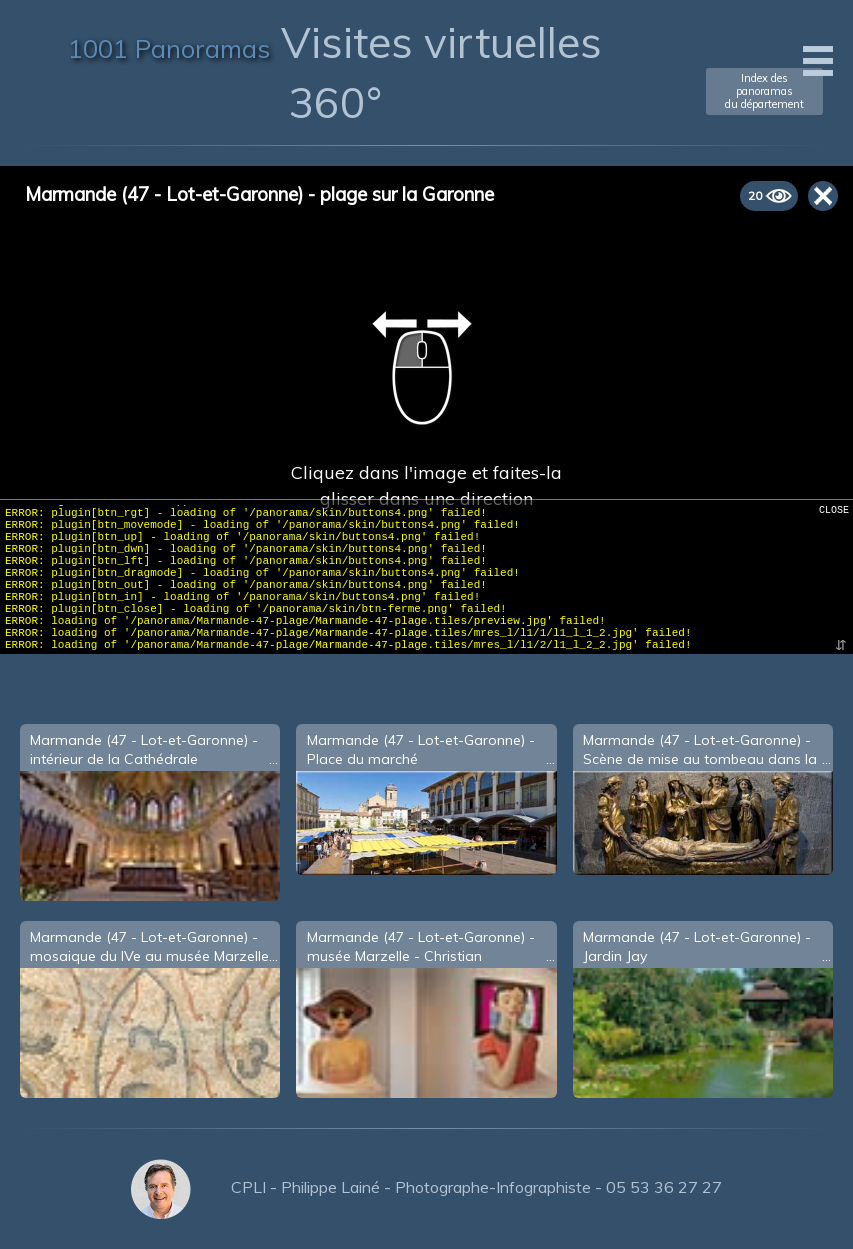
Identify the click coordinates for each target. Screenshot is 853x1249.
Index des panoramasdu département (764, 91)
